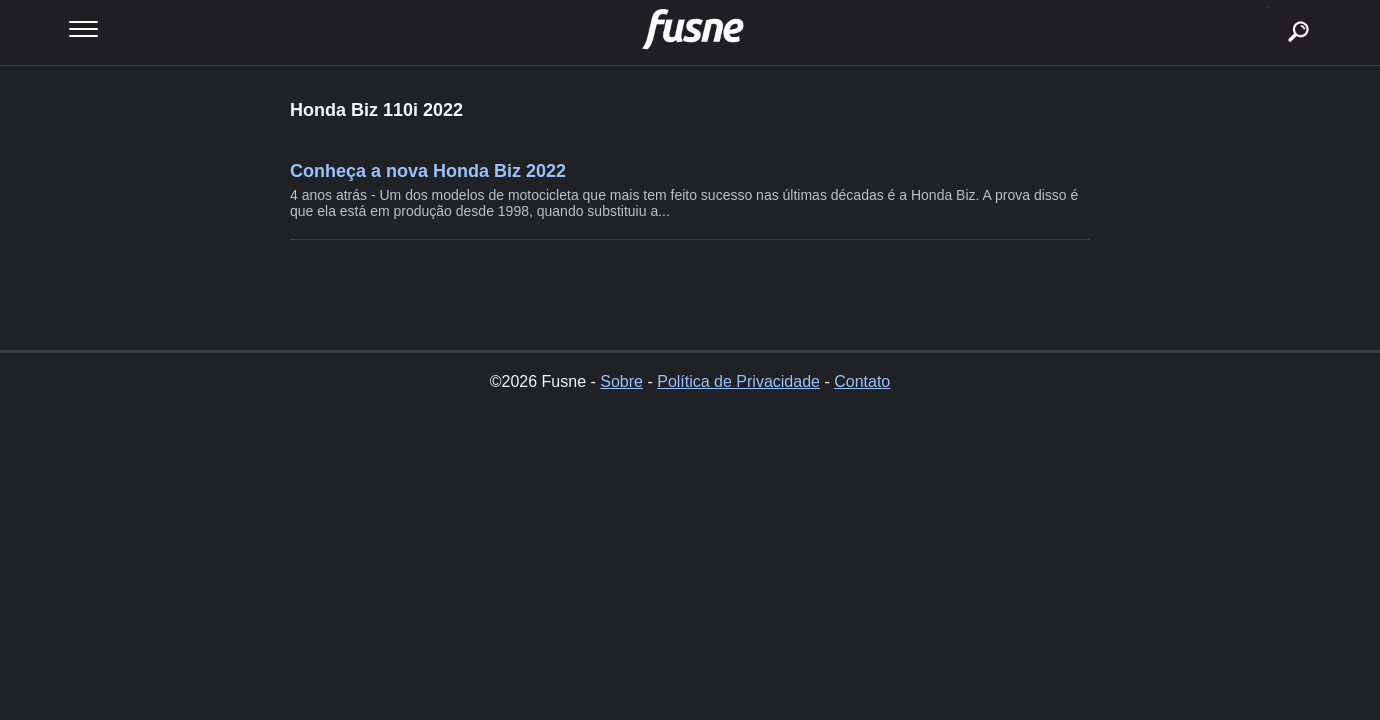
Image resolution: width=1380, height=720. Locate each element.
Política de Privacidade (738, 381)
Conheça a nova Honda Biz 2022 (428, 171)
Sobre (621, 381)
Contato (862, 381)
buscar (1267, 7)
